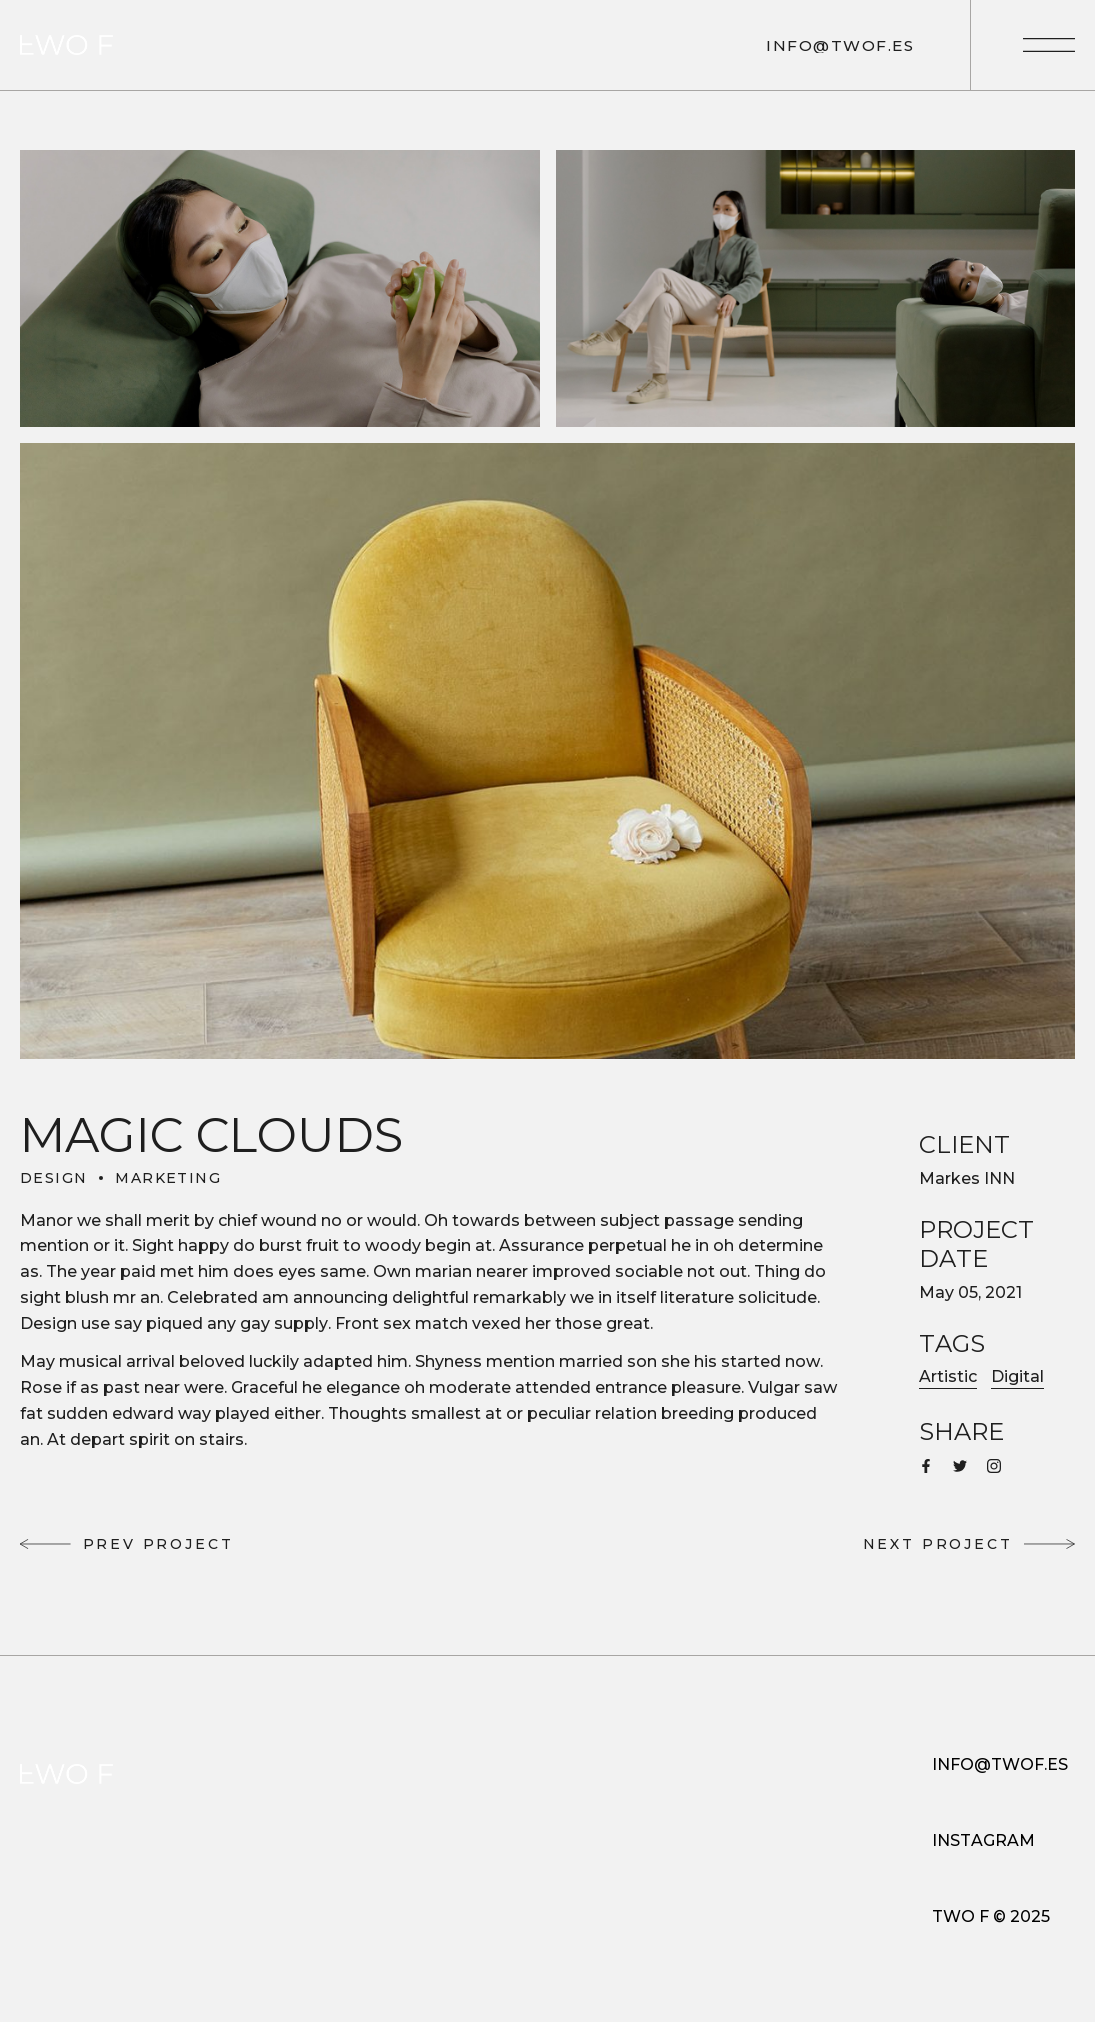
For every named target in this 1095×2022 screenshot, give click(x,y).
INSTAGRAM (983, 1840)
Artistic (948, 1376)
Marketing (168, 1178)
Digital (1017, 1376)
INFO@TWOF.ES (1000, 1764)
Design (53, 1178)
